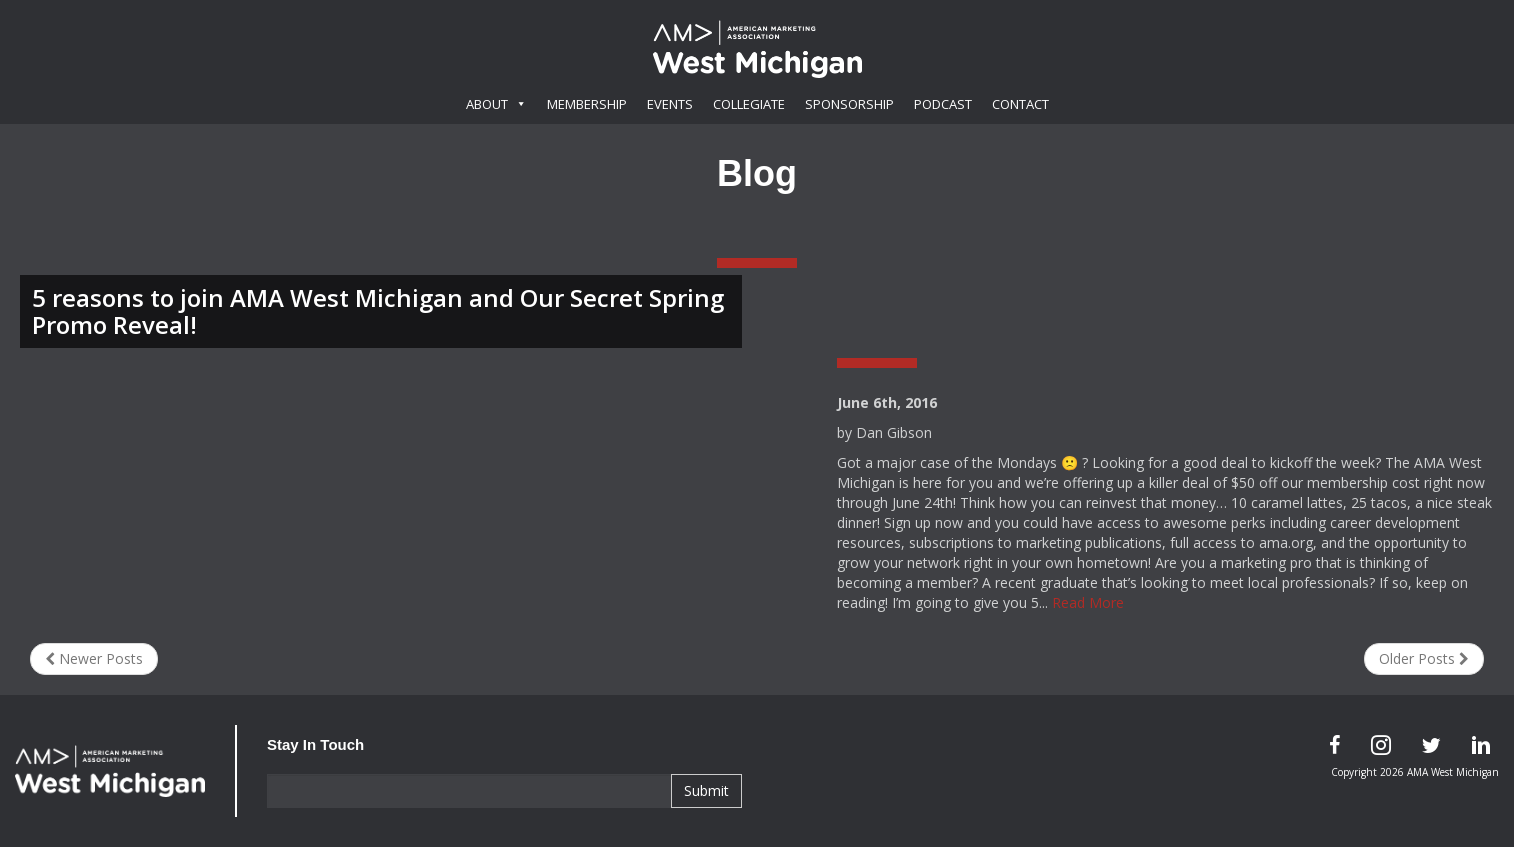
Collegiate (749, 104)
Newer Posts (94, 658)
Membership (587, 104)
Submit (706, 790)
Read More (1088, 602)
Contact (1020, 104)
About (496, 104)
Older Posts (1424, 658)
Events (670, 104)
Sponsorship (849, 104)
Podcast (943, 104)
